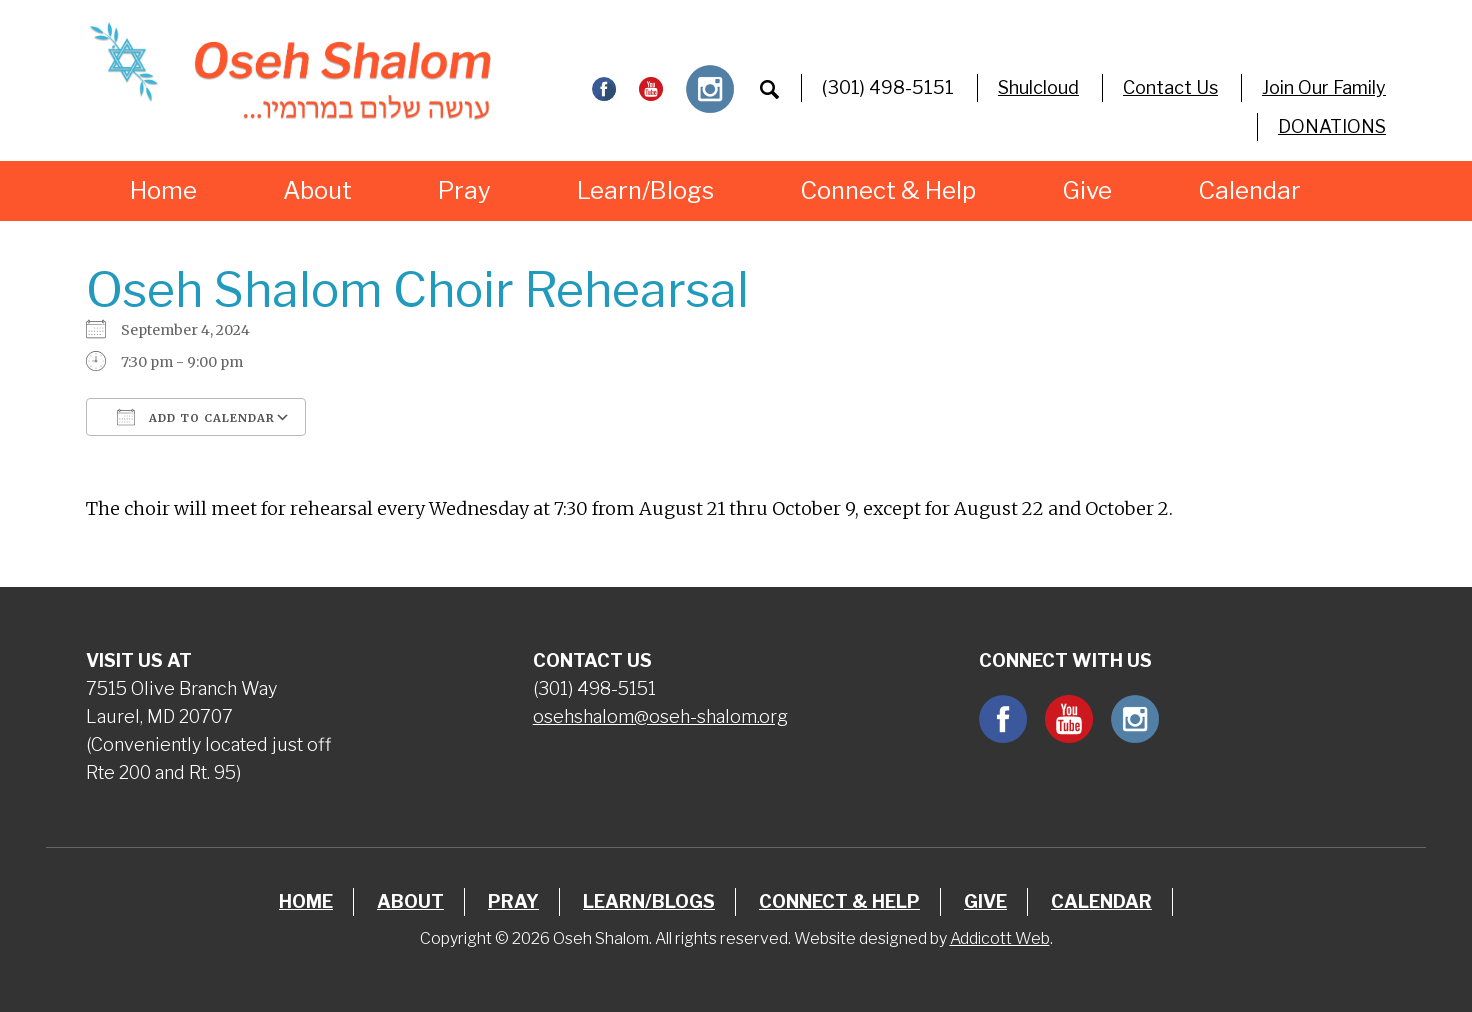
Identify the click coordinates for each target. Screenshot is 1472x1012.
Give (1087, 190)
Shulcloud (1038, 87)
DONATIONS (1332, 126)
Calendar (1249, 190)
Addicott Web (1000, 938)
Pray (464, 190)
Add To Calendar (196, 417)
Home (163, 190)
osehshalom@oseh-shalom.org (660, 716)
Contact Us (1170, 87)
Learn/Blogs (645, 190)
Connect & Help (888, 190)
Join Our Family (1324, 87)
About (317, 190)
